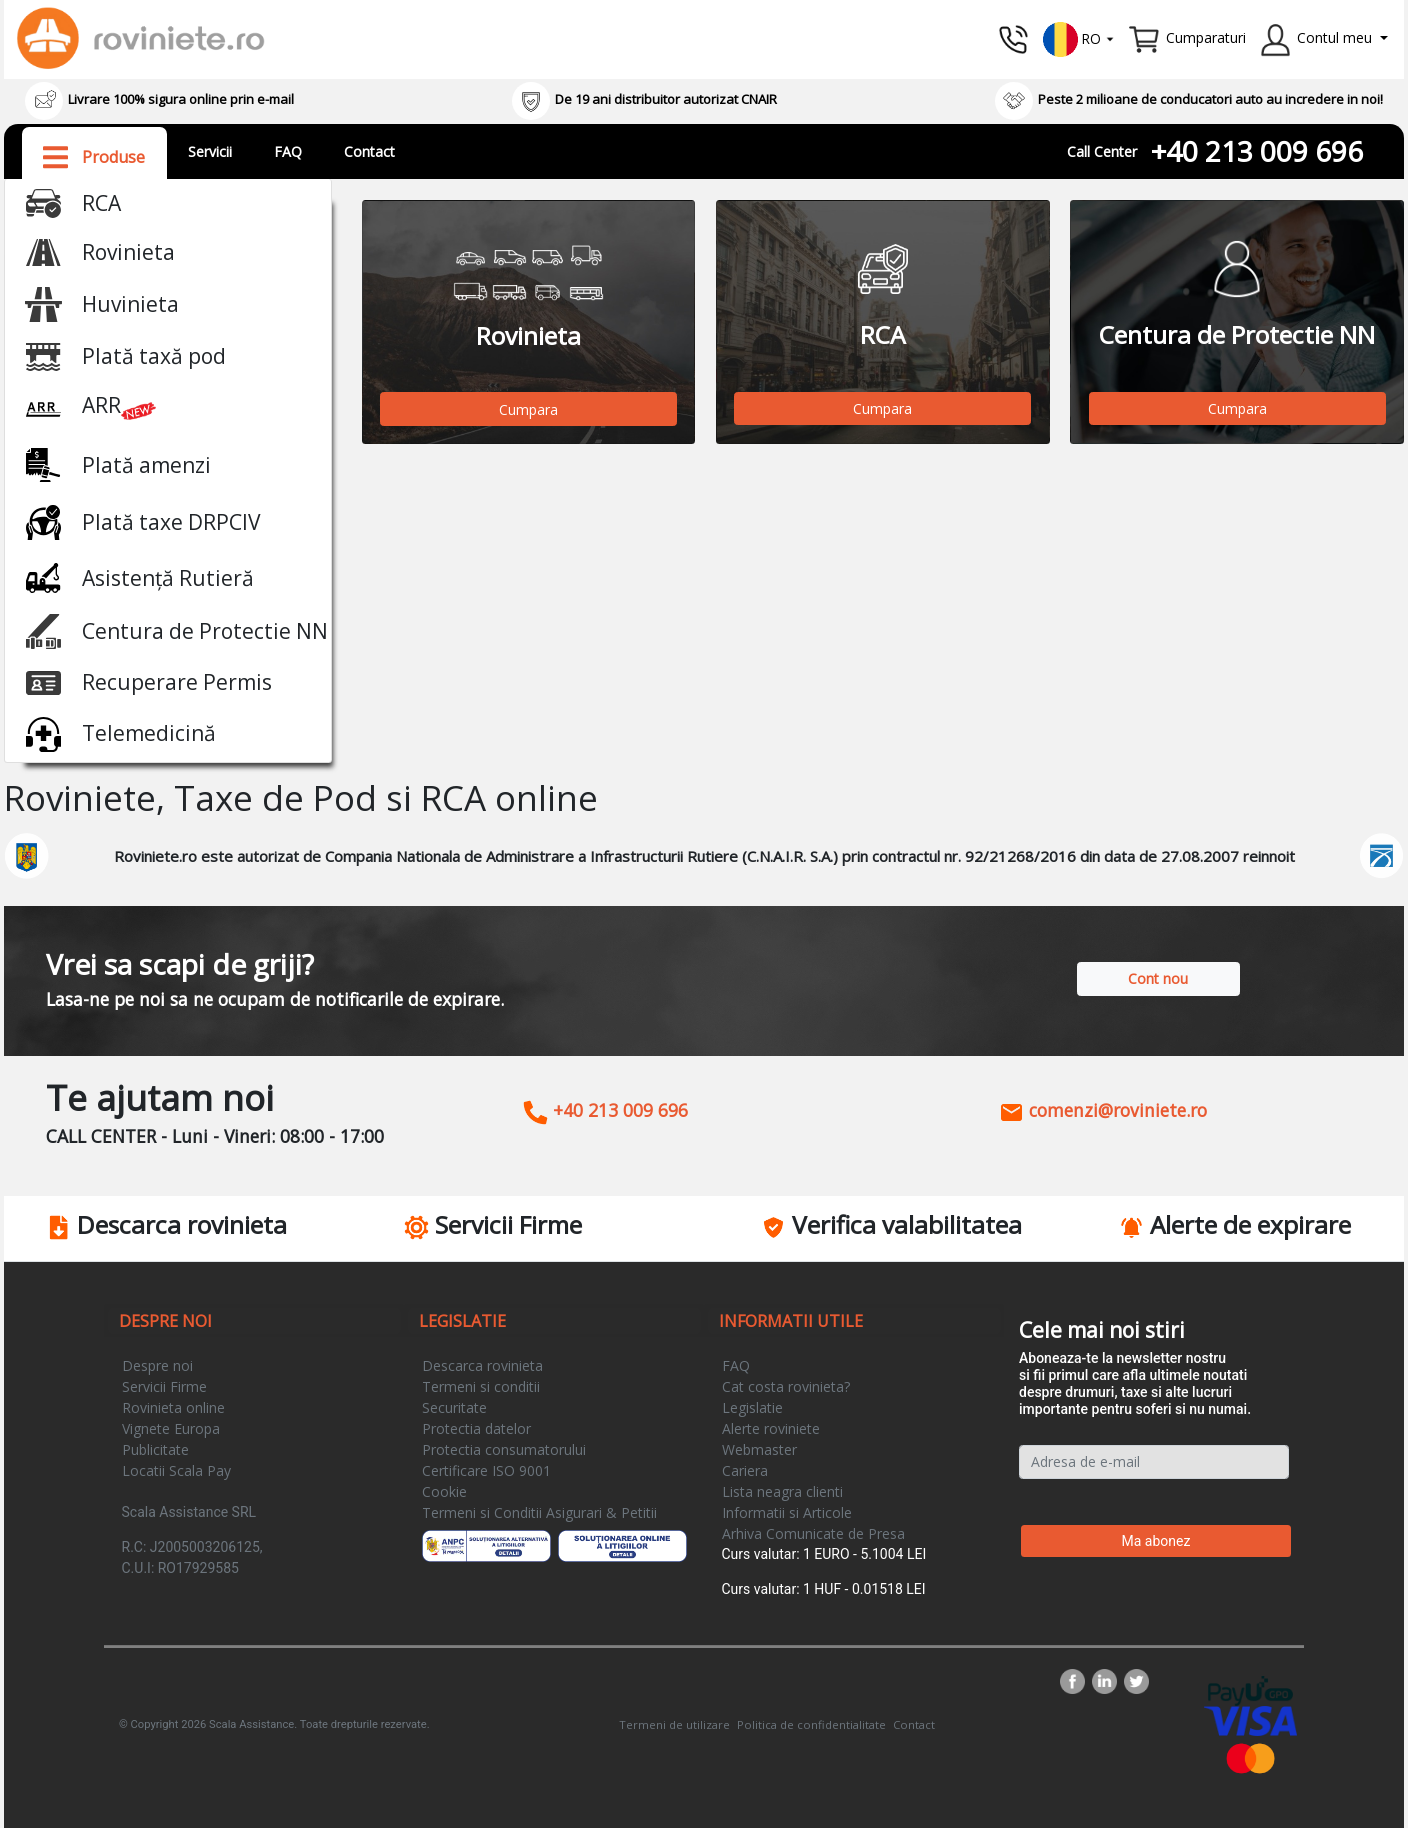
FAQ (288, 151)
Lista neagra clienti (782, 1491)
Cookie (444, 1491)
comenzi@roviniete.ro (1103, 1110)
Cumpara (528, 409)
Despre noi (157, 1365)
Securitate (454, 1407)
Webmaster (759, 1449)
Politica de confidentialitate (811, 1724)
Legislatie (752, 1407)
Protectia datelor (476, 1428)
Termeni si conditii (481, 1386)
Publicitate (155, 1449)
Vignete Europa (171, 1428)
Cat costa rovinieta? (786, 1386)
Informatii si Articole (787, 1512)
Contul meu (1334, 37)
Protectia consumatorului (504, 1449)
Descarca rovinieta (482, 1365)
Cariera (745, 1470)
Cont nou (1158, 978)
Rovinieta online (173, 1407)
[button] (1079, 37)
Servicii (210, 151)
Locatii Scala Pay (176, 1470)
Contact (369, 151)
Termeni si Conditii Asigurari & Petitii (539, 1512)
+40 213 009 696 (1257, 151)
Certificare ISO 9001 (486, 1470)
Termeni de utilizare (674, 1724)
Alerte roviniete (771, 1428)
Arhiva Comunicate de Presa (813, 1533)
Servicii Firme (164, 1386)
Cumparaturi (1206, 37)
